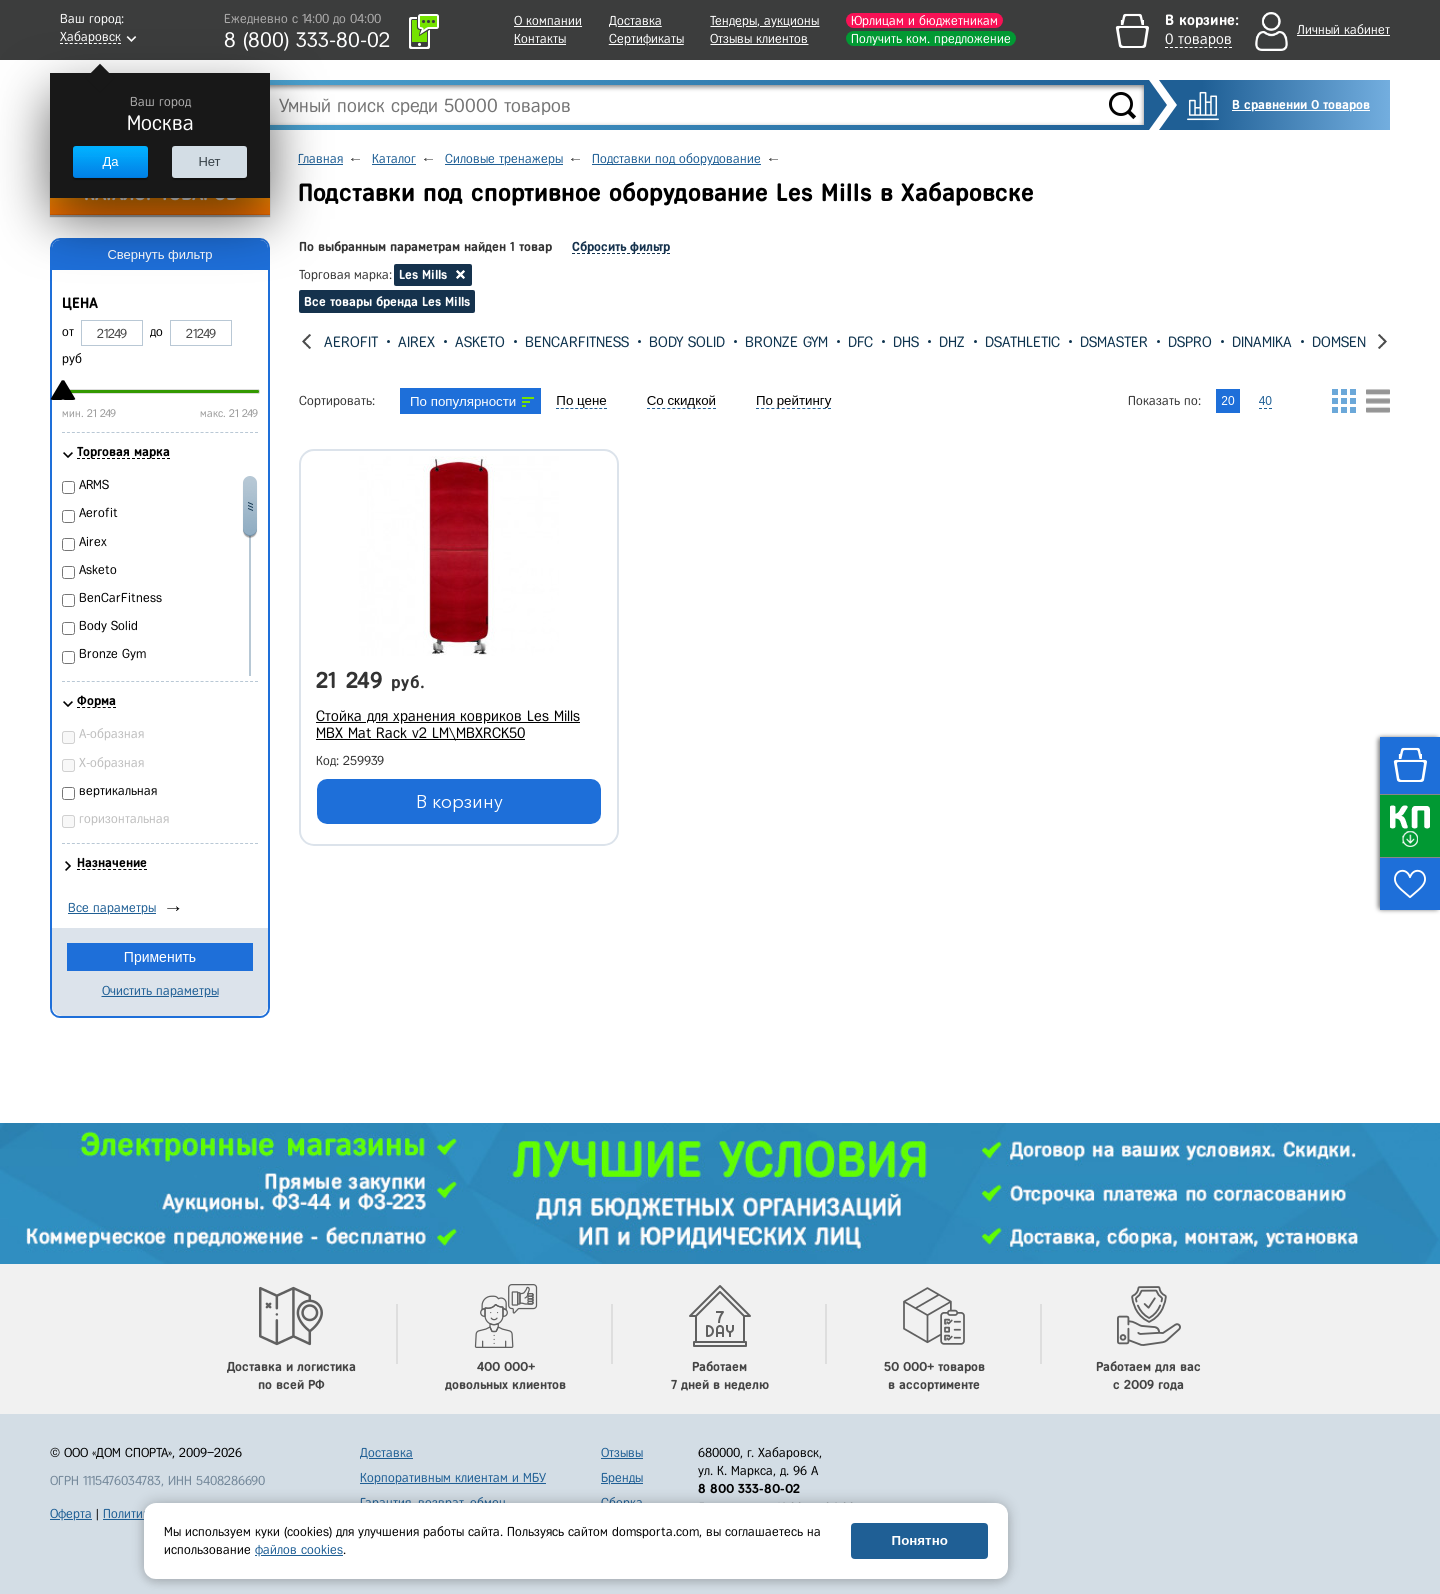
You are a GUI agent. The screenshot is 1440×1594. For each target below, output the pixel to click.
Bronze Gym (786, 342)
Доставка (635, 20)
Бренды (622, 1477)
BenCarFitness (577, 342)
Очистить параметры (160, 990)
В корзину (459, 802)
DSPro (1190, 342)
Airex (416, 342)
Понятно (920, 1540)
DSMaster (1114, 342)
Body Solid (687, 342)
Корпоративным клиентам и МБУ (453, 1477)
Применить (160, 957)
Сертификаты (646, 38)
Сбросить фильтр (621, 246)
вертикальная (118, 790)
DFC (860, 342)
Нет (209, 161)
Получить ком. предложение (931, 38)
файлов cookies (299, 1549)
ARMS (94, 484)
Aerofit (351, 342)
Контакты (540, 38)
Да (110, 161)
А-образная (111, 733)
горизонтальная (124, 818)
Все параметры (112, 907)
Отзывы (622, 1452)
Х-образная (111, 762)
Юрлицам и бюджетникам (924, 20)
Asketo (480, 342)
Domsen (1339, 342)
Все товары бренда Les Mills (387, 301)
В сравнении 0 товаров (1301, 104)
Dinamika (1262, 342)
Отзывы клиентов (759, 38)
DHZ (952, 342)
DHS (906, 342)
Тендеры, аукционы (764, 20)
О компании (548, 20)
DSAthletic (1022, 342)
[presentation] (306, 341)
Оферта (71, 1513)
